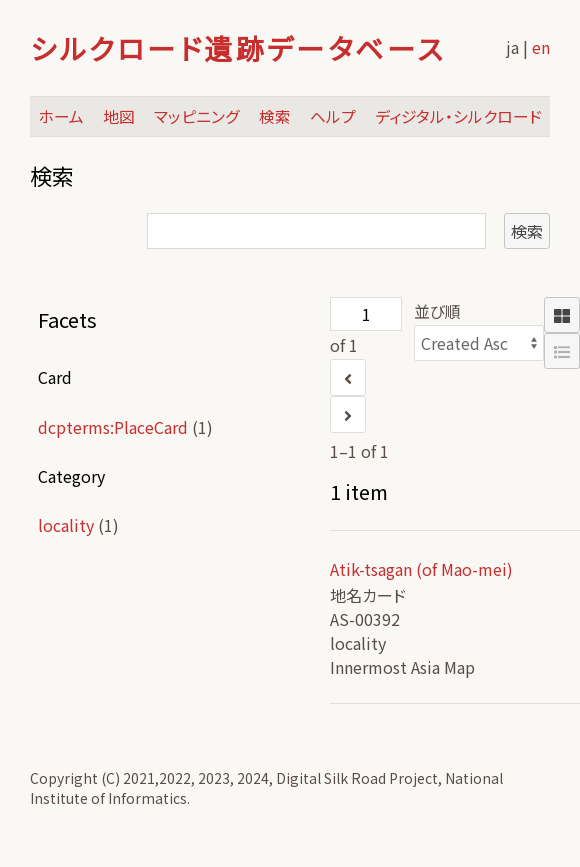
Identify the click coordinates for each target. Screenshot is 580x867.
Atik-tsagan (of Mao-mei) (421, 569)
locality (66, 525)
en (541, 47)
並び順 (437, 311)
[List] (562, 351)
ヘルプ (333, 116)
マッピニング (197, 116)
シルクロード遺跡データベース (237, 48)
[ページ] (366, 314)
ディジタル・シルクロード (458, 116)
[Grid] (562, 315)
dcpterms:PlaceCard (113, 427)
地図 (119, 116)
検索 (275, 116)
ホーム (61, 116)
